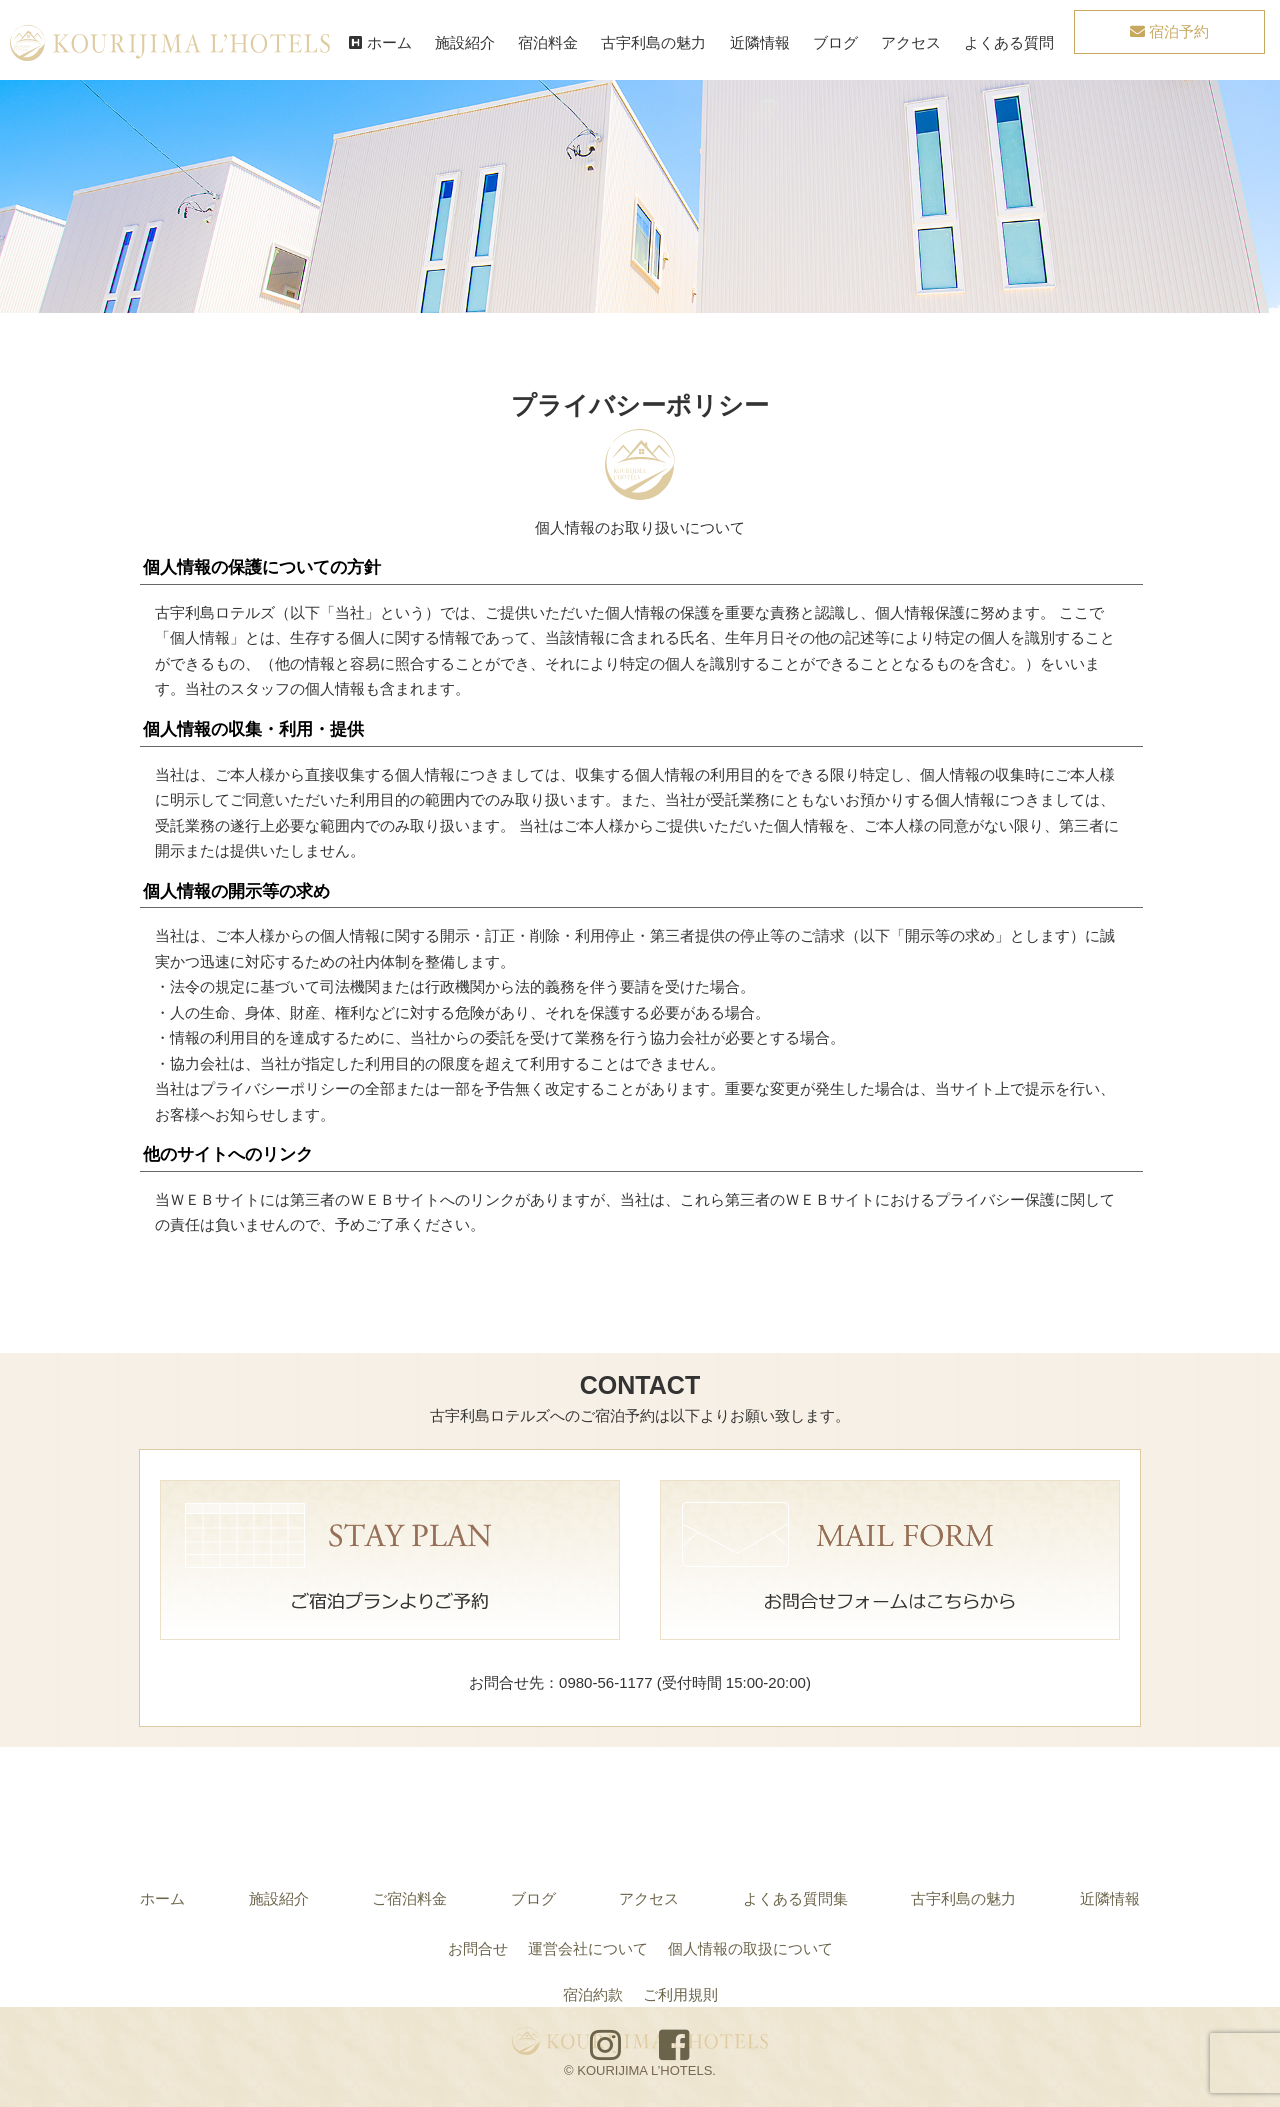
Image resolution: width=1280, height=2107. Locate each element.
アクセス (911, 42)
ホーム (380, 42)
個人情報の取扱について (750, 1948)
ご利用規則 (680, 1994)
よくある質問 (1009, 42)
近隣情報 (760, 42)
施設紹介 (465, 42)
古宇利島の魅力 (653, 42)
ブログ (835, 42)
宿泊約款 (593, 1994)
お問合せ (478, 1948)
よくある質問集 (795, 1898)
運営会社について (588, 1948)
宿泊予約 (1169, 31)
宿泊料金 (548, 42)
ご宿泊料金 (409, 1898)
